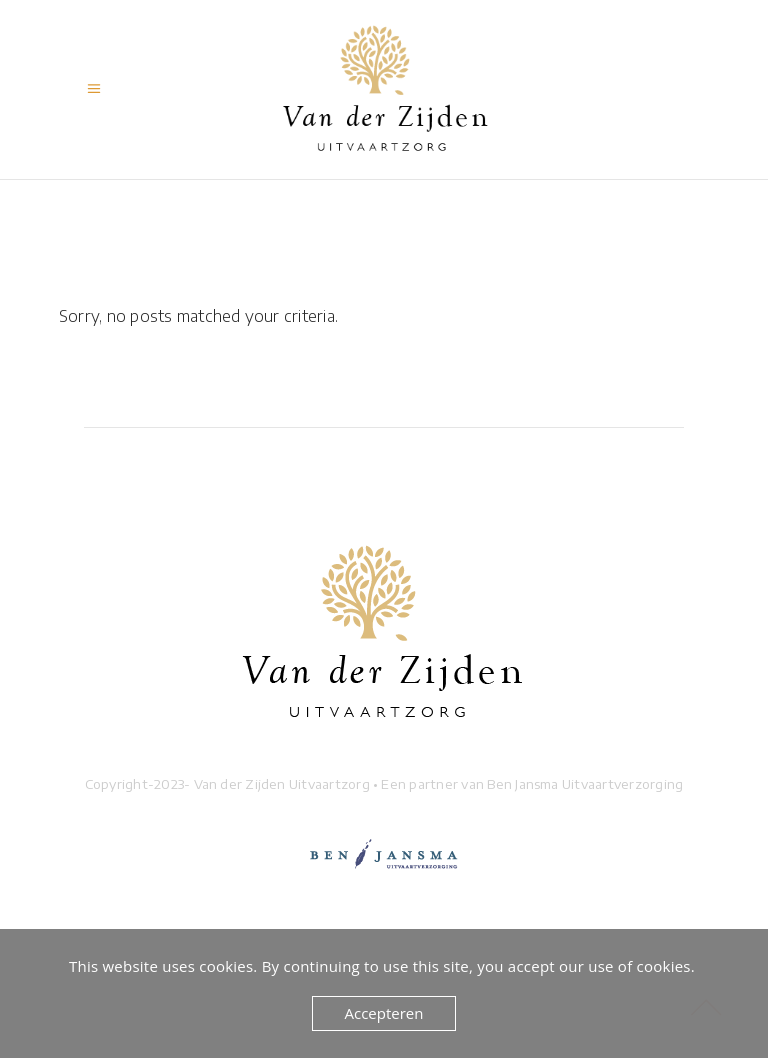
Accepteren (384, 1013)
